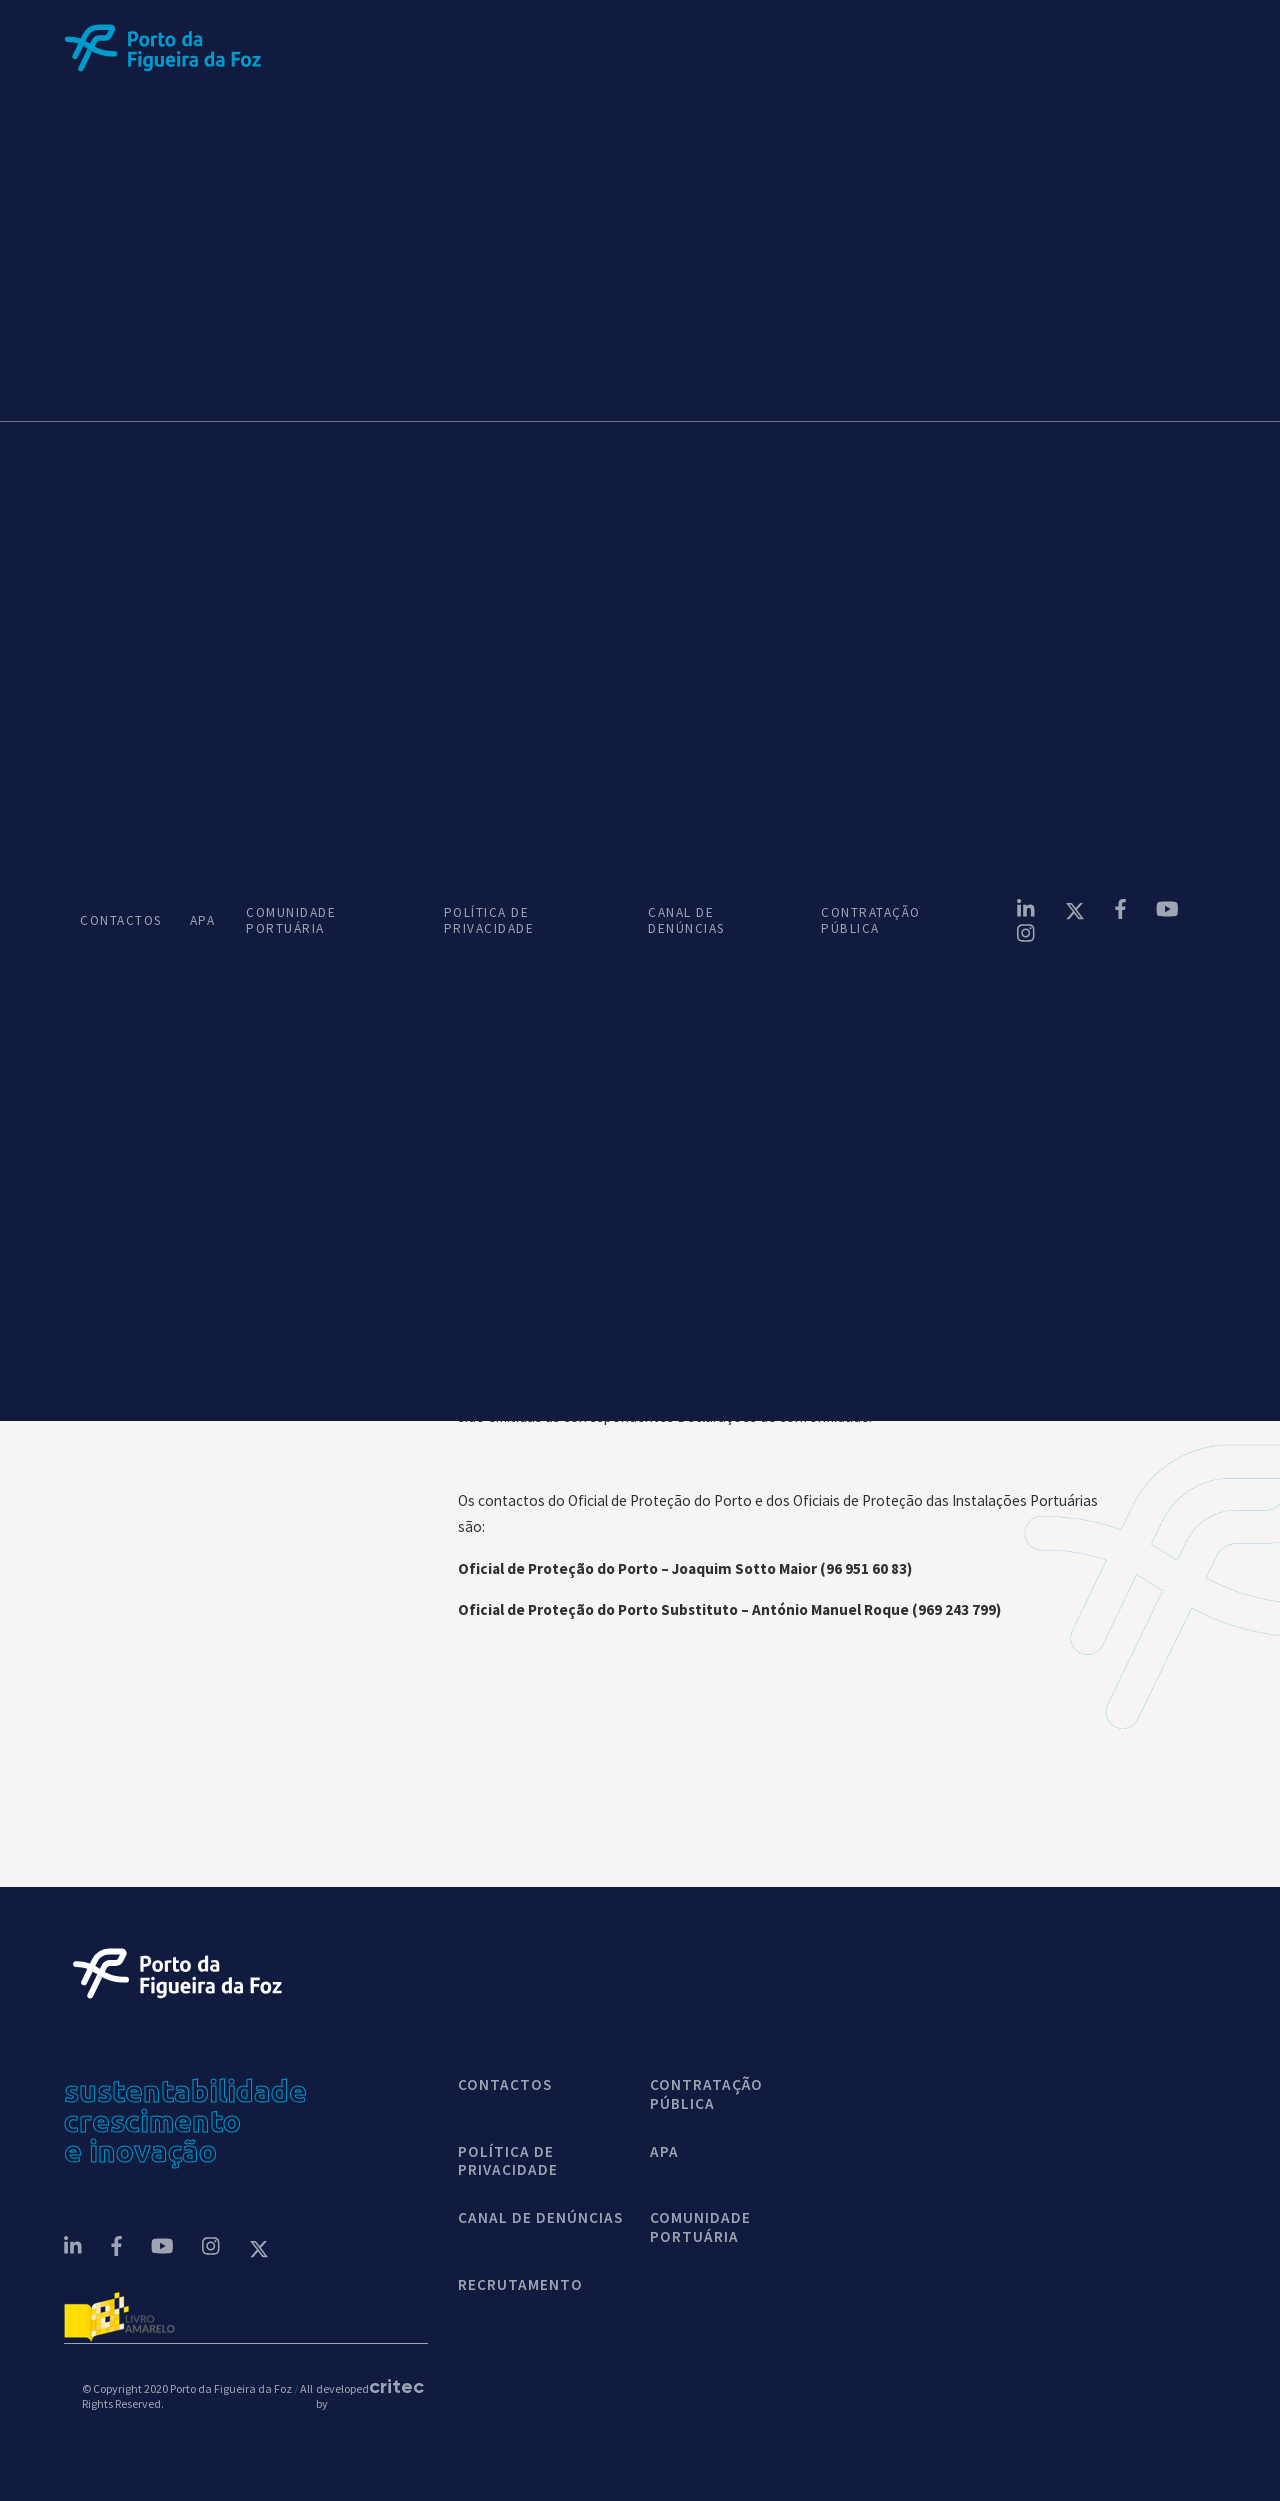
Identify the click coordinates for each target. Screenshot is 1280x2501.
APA (202, 921)
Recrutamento (520, 2285)
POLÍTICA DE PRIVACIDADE (489, 921)
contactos (505, 2085)
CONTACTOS (119, 921)
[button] (970, 48)
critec (389, 2386)
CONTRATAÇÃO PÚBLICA (871, 921)
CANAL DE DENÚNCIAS (686, 921)
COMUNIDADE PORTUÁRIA (291, 921)
